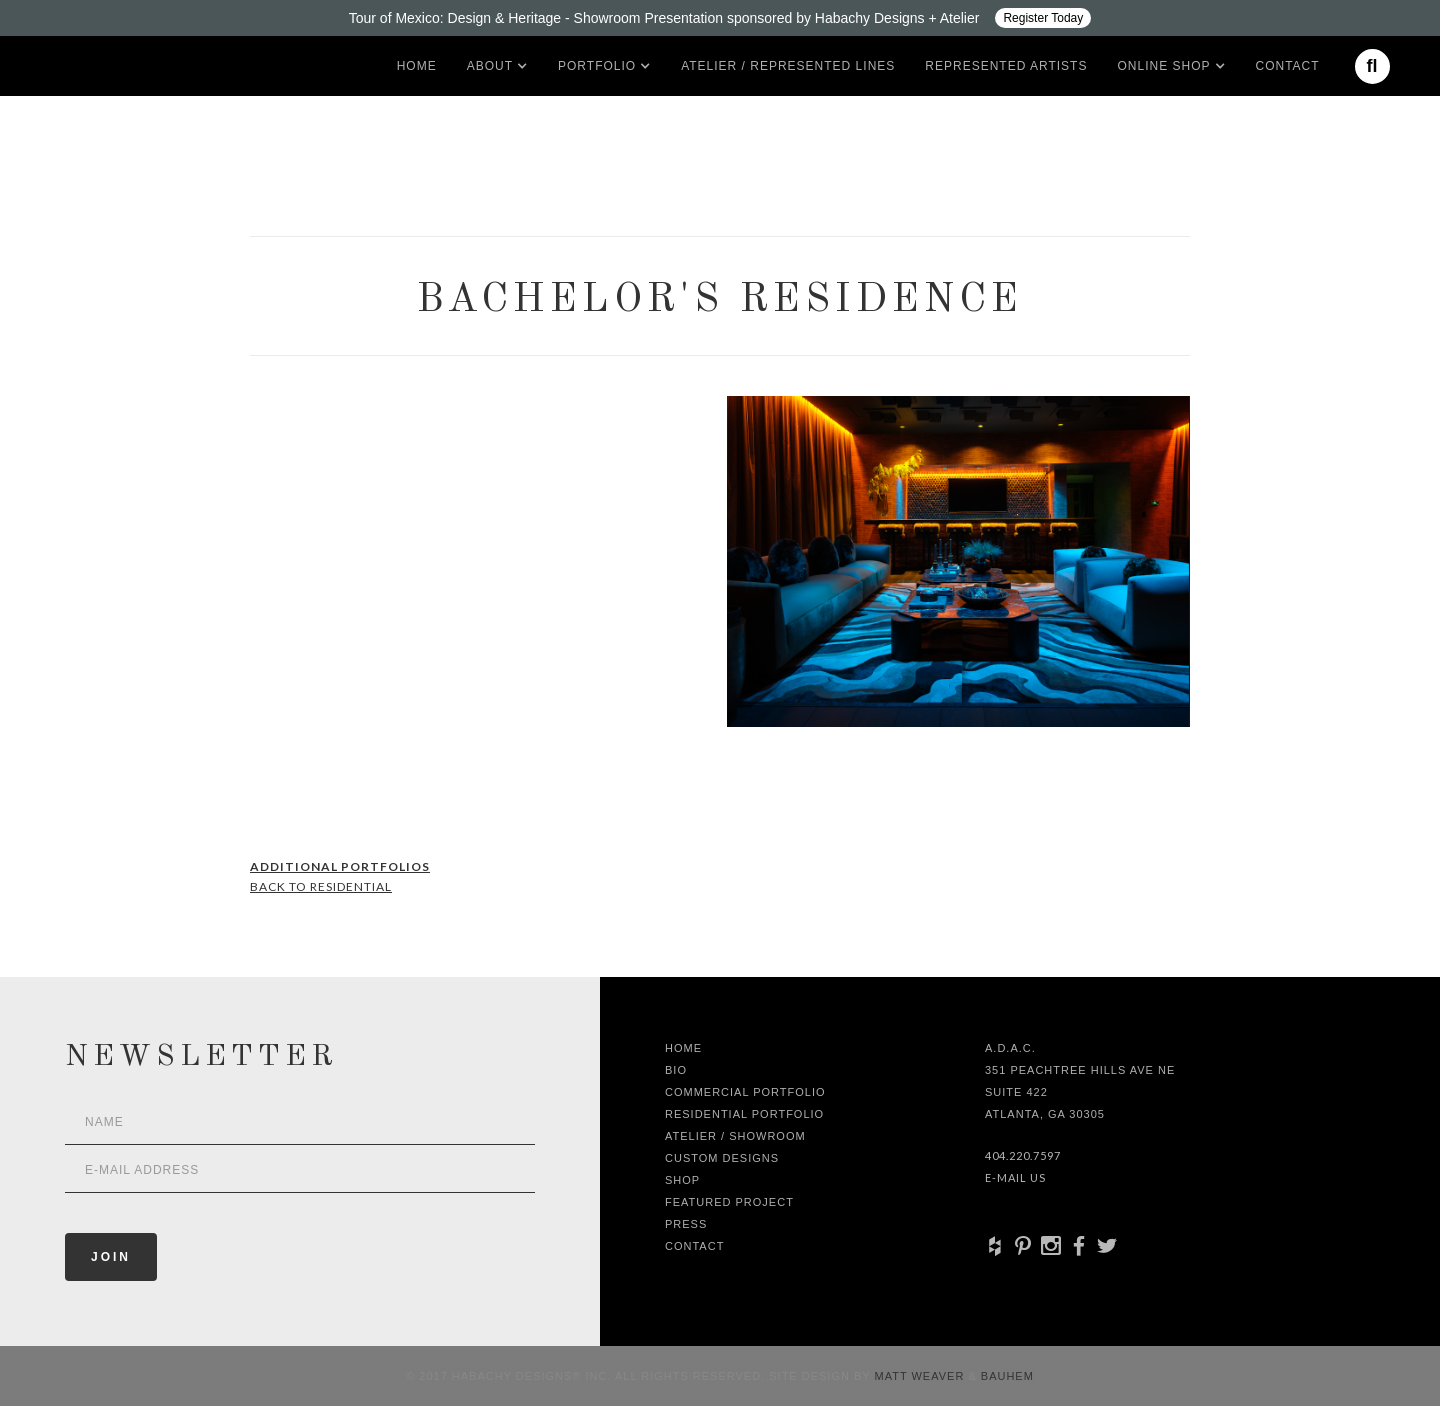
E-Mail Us (1015, 1177)
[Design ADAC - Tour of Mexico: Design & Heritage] (720, 18)
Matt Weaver (922, 1376)
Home (417, 66)
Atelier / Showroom (735, 1136)
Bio (676, 1070)
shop (682, 1180)
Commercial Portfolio (745, 1092)
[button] (490, 66)
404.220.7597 (1023, 1155)
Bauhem (1005, 1376)
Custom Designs (722, 1158)
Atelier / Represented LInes (788, 66)
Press (686, 1224)
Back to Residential (321, 886)
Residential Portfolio (744, 1114)
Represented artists (1006, 66)
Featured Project (729, 1202)
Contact (1288, 66)
